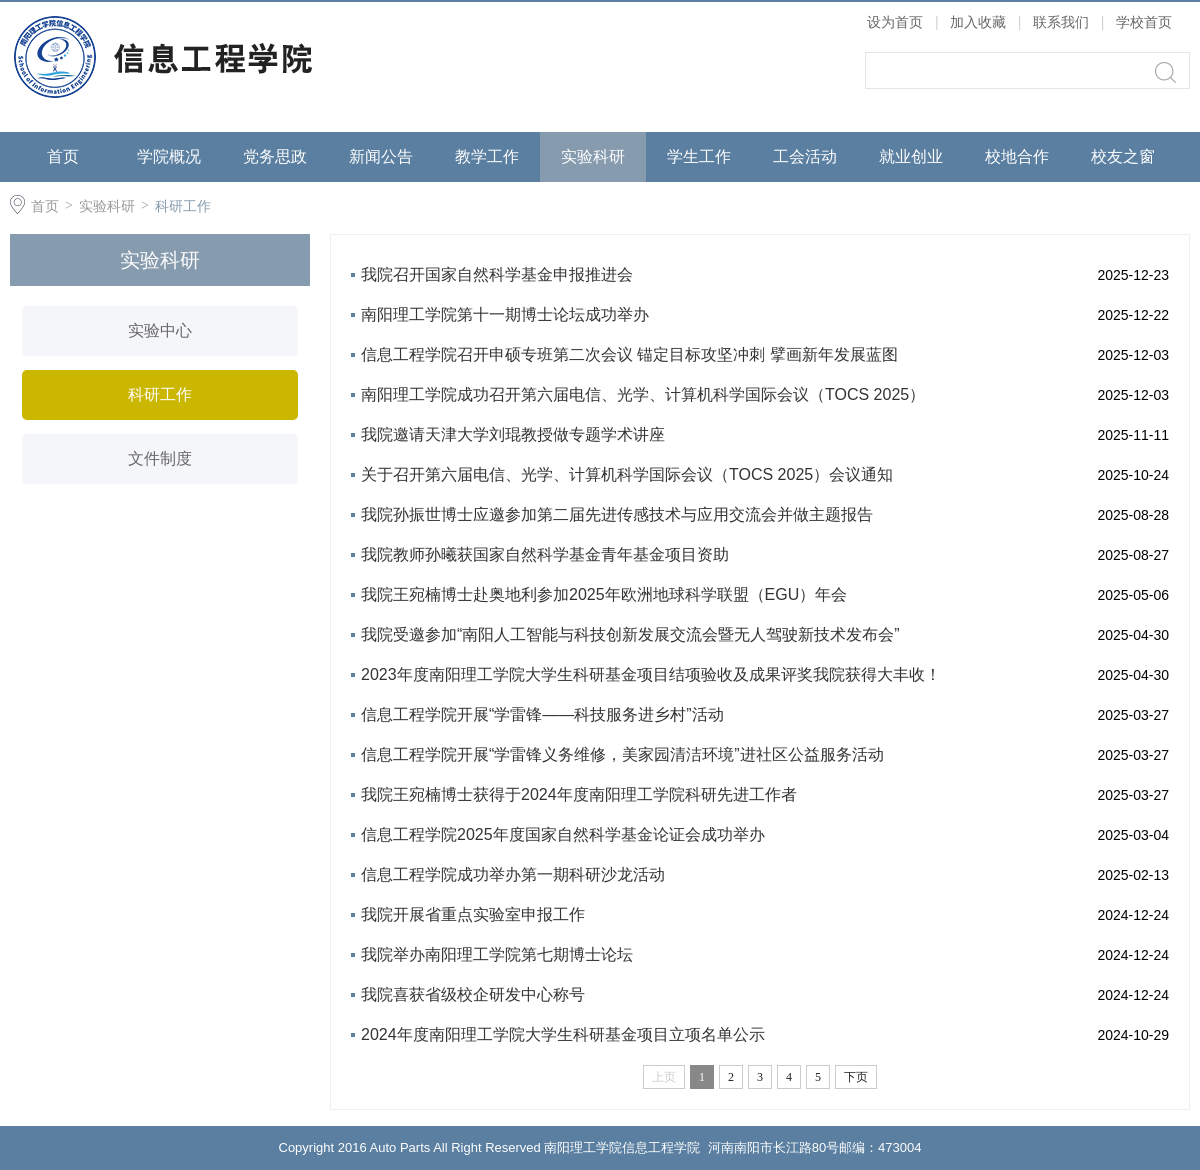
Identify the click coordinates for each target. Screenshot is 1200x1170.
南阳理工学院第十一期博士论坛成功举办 (505, 314)
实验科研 (593, 156)
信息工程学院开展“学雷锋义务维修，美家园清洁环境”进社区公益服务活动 (622, 754)
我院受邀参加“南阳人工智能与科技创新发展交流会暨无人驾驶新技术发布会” (630, 634)
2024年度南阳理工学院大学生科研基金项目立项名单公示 (563, 1034)
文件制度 (160, 458)
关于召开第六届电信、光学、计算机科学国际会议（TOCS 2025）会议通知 (627, 474)
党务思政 (275, 156)
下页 (856, 1077)
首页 (63, 156)
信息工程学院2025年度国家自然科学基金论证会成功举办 (563, 834)
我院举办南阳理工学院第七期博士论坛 (497, 954)
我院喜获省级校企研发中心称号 (473, 994)
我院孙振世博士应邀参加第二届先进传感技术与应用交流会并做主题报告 (617, 514)
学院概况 (169, 156)
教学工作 (487, 156)
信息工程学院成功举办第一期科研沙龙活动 (513, 874)
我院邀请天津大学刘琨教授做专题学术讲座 (513, 434)
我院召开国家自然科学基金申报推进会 (497, 274)
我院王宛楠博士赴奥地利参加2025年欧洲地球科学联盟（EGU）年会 (604, 594)
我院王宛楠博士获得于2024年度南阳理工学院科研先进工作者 (579, 794)
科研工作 (183, 206)
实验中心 (160, 330)
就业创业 (911, 156)
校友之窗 (1123, 156)
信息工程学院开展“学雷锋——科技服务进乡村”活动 (542, 714)
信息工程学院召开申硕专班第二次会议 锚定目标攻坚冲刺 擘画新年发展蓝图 (629, 354)
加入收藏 (978, 22)
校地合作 (1017, 156)
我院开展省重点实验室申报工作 (473, 914)
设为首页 (895, 22)
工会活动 (805, 156)
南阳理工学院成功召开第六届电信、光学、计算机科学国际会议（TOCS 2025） (643, 394)
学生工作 (699, 156)
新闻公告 (381, 156)
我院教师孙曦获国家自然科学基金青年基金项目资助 (545, 554)
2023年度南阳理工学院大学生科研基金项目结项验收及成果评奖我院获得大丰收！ (651, 674)
